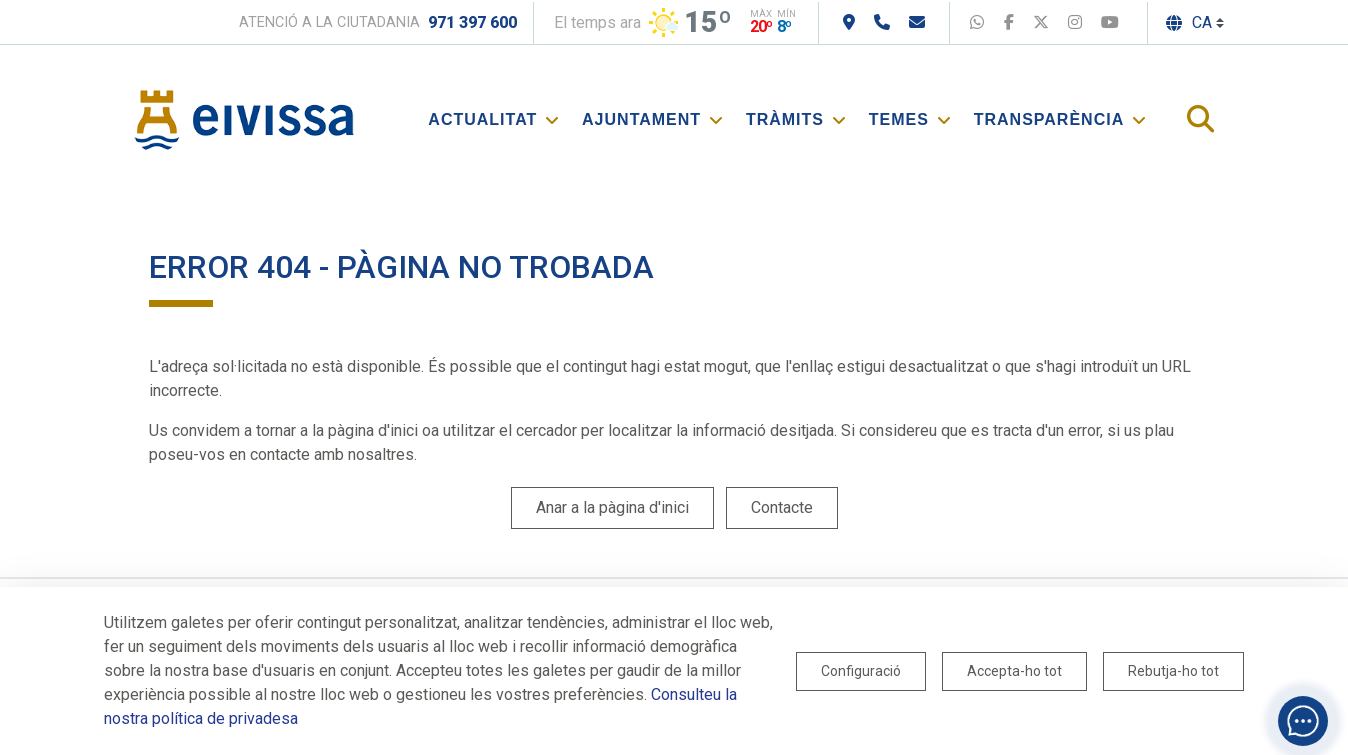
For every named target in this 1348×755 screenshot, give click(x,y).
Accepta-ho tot (1014, 671)
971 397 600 (472, 22)
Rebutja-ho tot (1173, 671)
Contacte (782, 507)
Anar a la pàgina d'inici (612, 507)
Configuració (861, 671)
